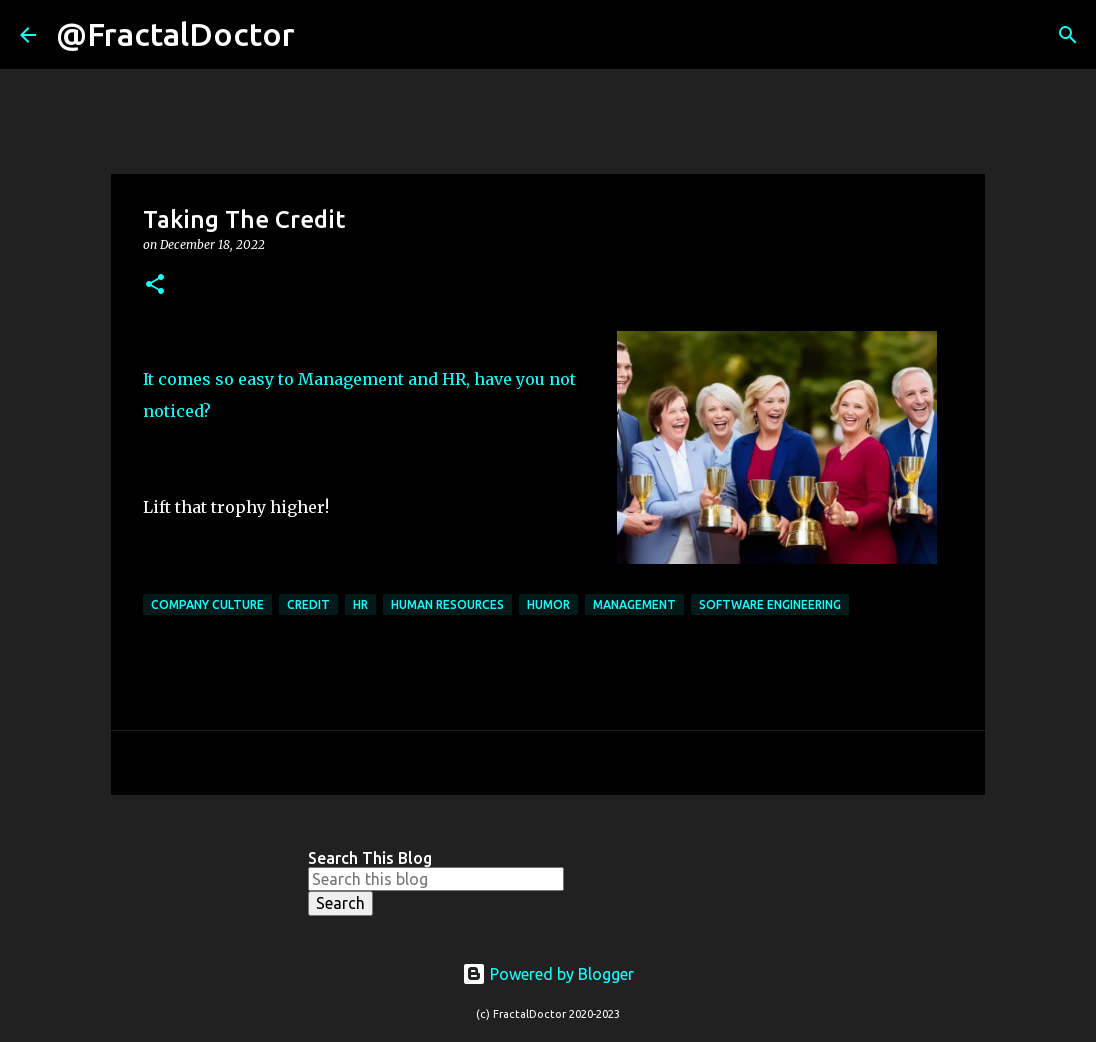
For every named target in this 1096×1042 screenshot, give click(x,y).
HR (360, 604)
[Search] (323, 35)
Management (634, 604)
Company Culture (207, 604)
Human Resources (447, 604)
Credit (308, 604)
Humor (548, 604)
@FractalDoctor (175, 34)
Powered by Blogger (548, 974)
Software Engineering (770, 604)
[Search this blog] (436, 879)
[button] (155, 285)
